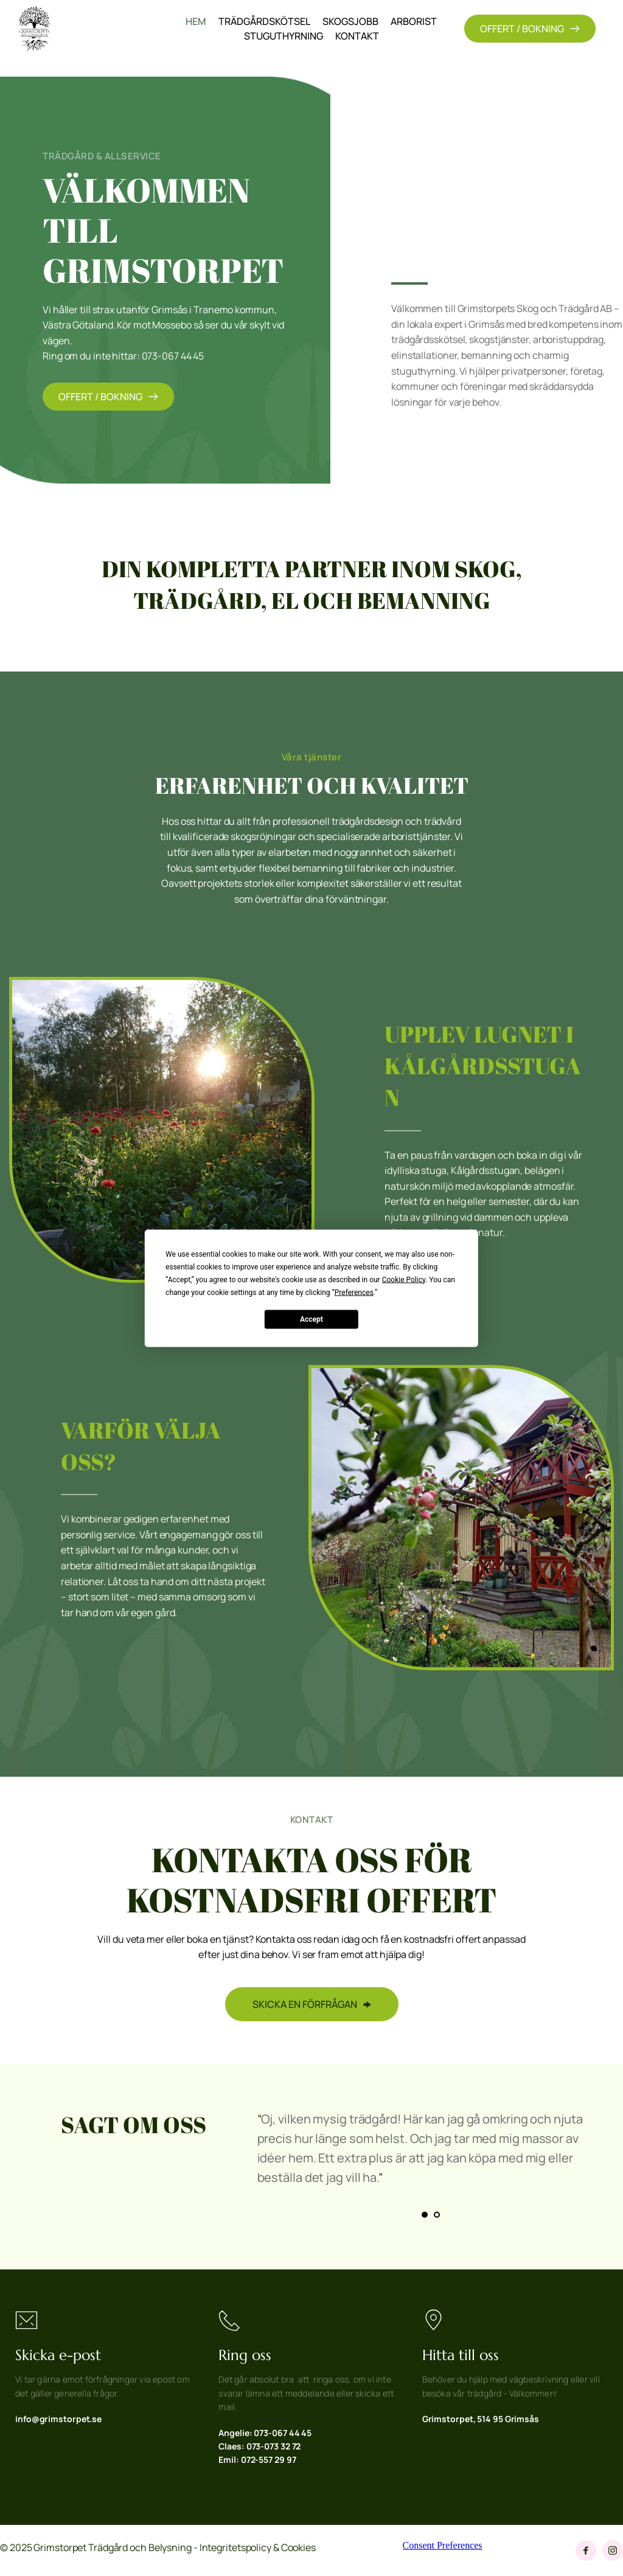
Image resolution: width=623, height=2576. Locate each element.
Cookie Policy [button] (403, 1279)
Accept (311, 1319)
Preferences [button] (354, 1292)
